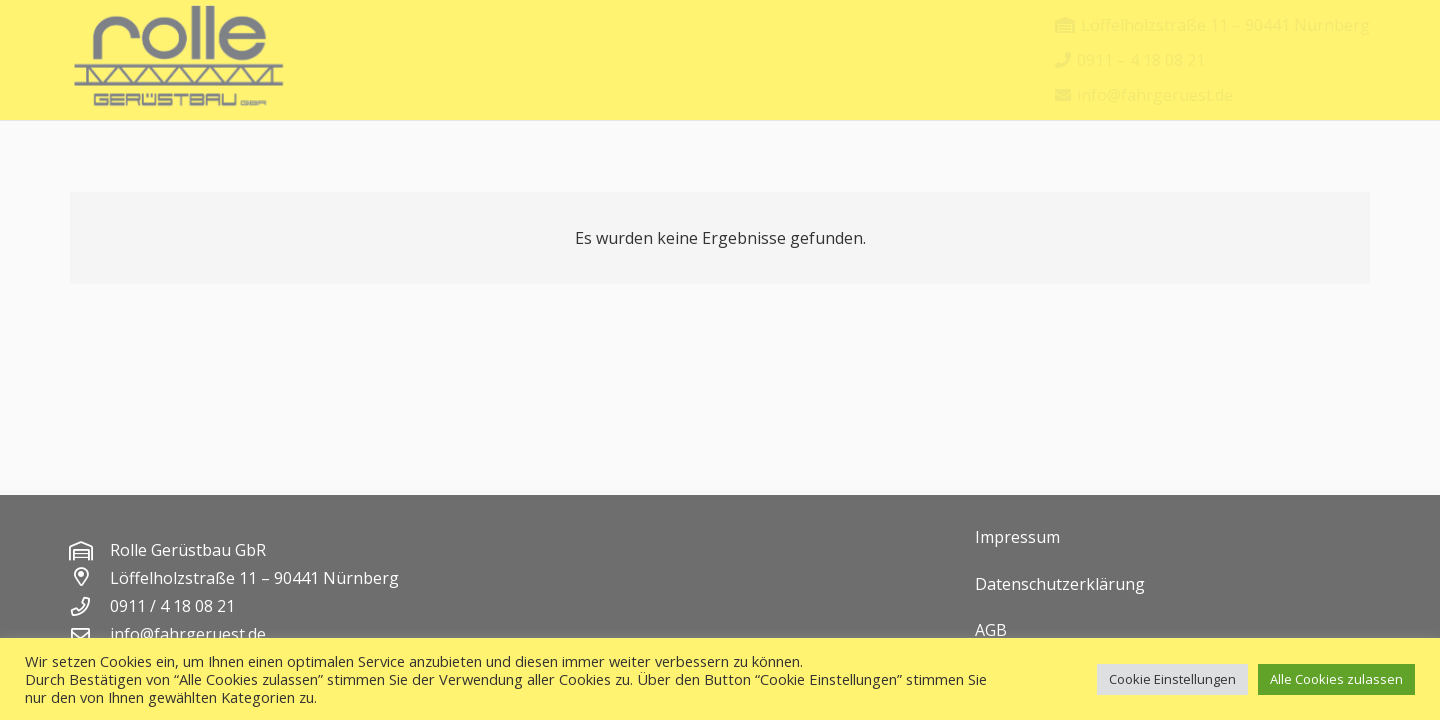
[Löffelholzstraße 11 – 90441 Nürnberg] (90, 578)
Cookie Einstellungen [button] (1172, 679)
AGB (991, 630)
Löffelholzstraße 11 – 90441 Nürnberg (254, 578)
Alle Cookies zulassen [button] (1336, 679)
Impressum (1017, 537)
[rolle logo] (180, 60)
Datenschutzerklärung (1060, 584)
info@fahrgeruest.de (188, 634)
